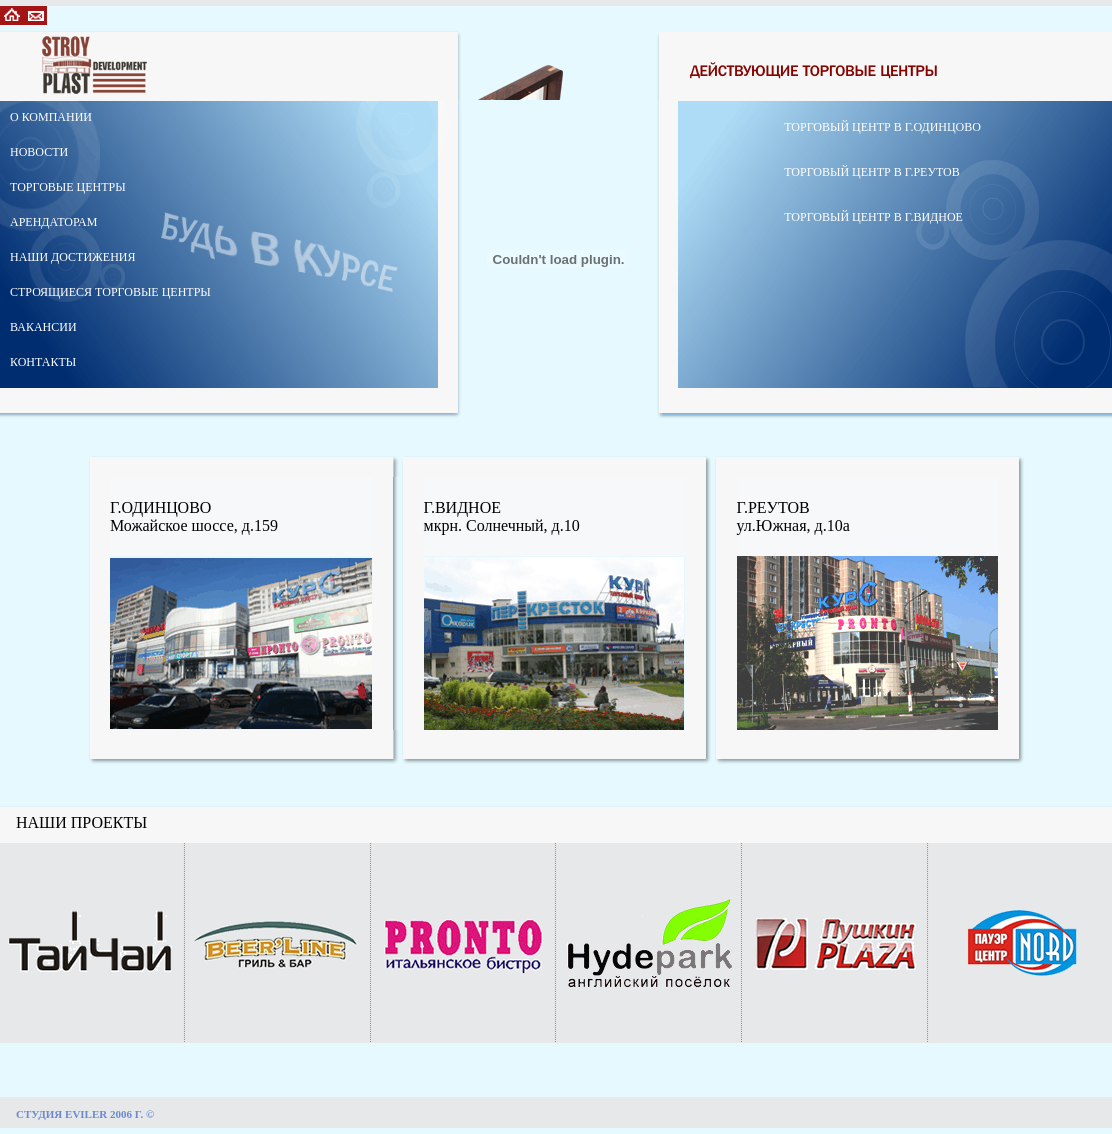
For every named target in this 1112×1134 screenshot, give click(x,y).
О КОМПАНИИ (51, 117)
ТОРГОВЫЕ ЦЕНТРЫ (68, 187)
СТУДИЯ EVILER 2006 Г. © (85, 1114)
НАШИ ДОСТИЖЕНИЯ (73, 257)
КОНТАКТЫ (43, 362)
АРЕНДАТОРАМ (53, 222)
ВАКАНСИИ (43, 327)
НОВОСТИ (39, 152)
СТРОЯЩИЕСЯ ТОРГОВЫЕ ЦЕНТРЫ (110, 292)
